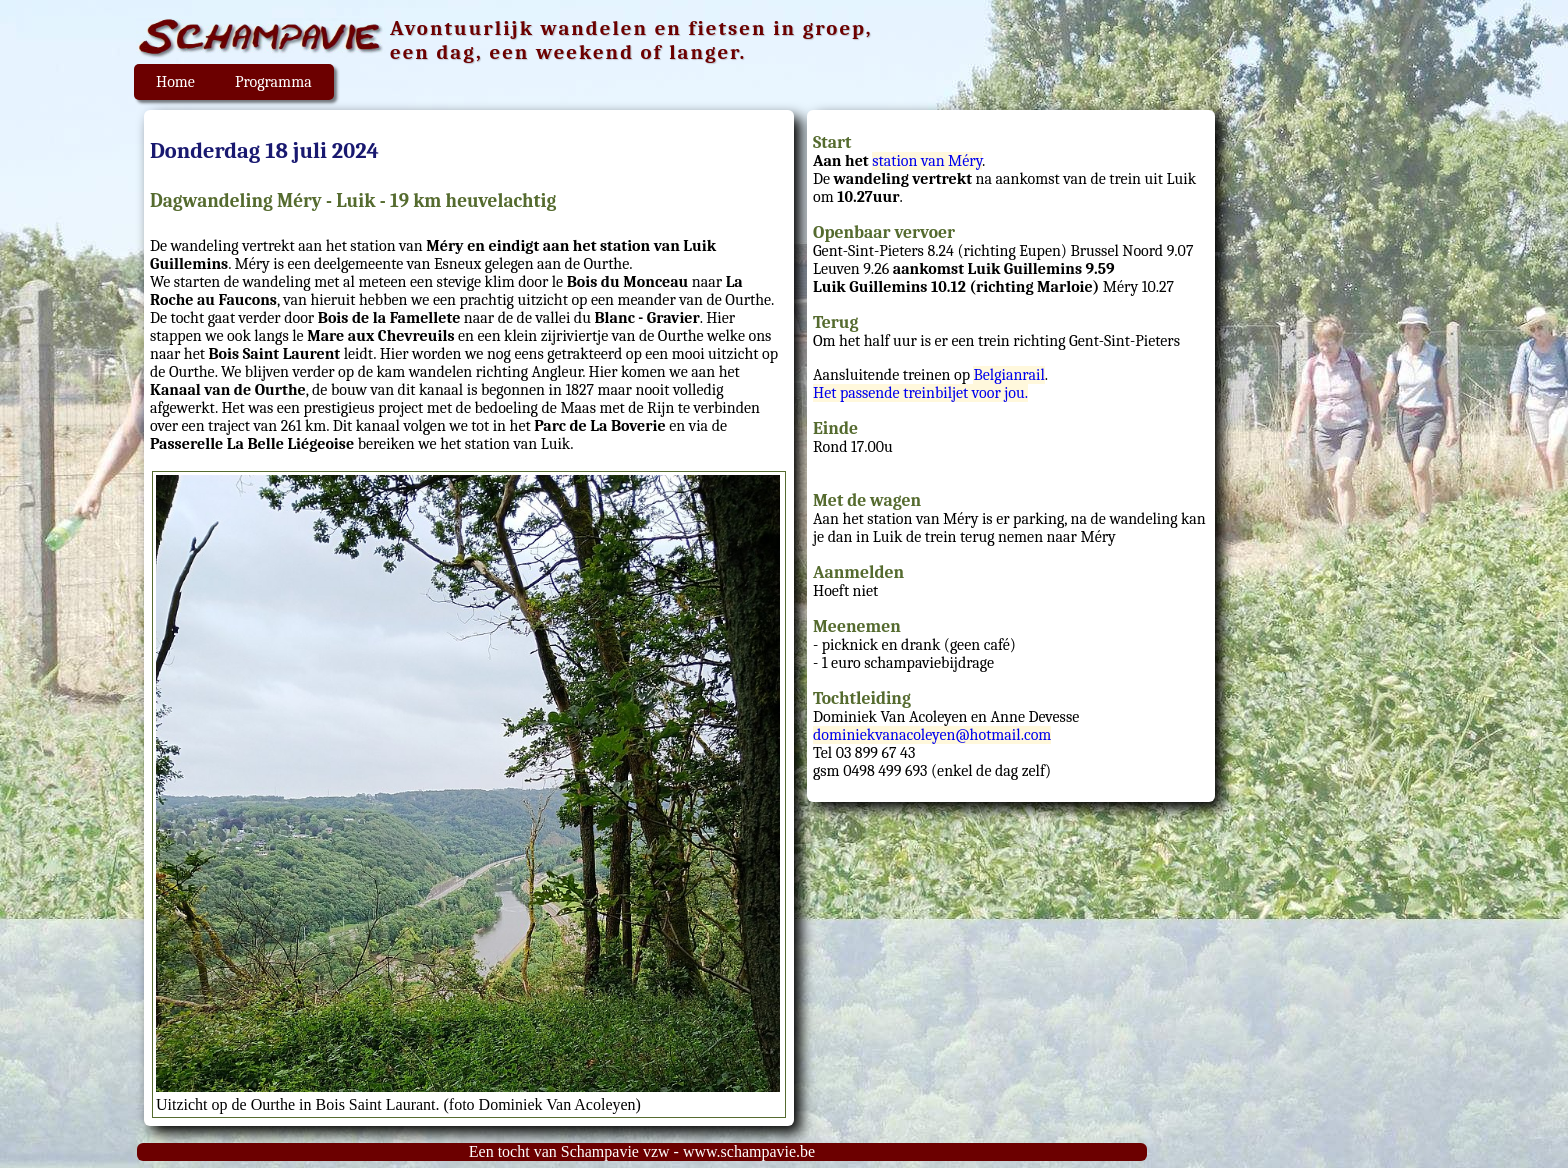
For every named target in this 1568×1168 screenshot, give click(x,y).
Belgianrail (1008, 375)
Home (175, 82)
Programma (273, 82)
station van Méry (927, 161)
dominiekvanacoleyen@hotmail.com (932, 735)
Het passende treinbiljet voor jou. (920, 393)
